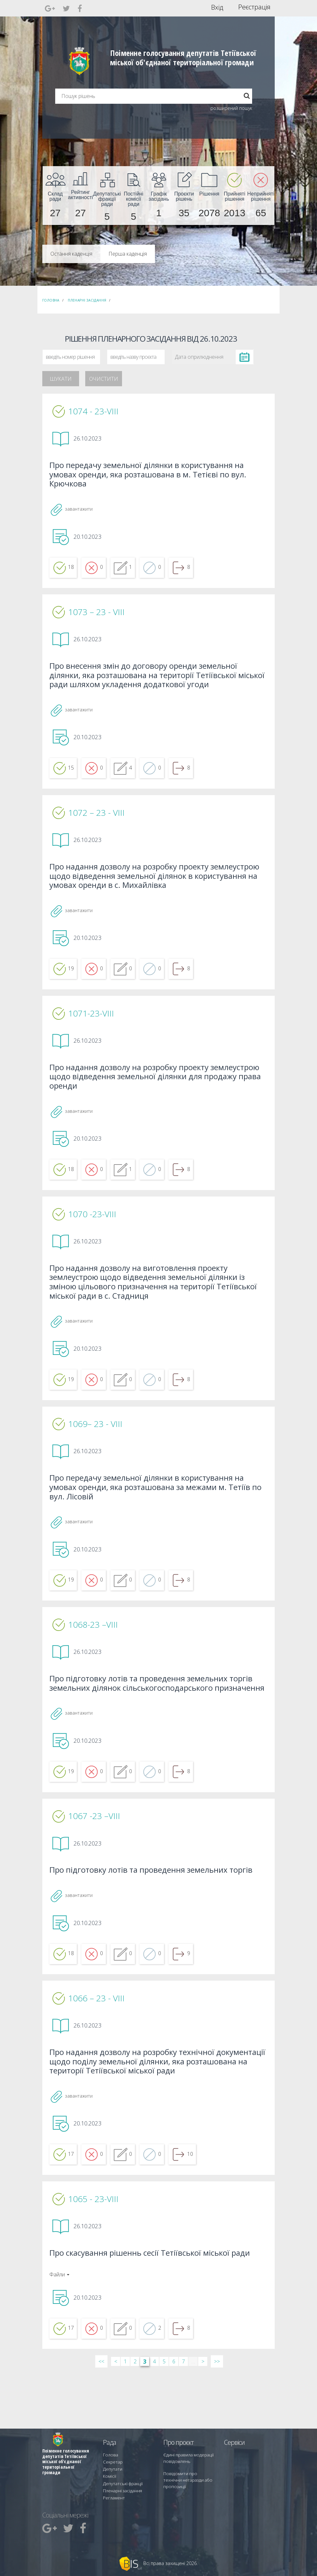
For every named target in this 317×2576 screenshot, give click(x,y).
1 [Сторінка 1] (125, 2416)
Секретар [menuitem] (111, 2469)
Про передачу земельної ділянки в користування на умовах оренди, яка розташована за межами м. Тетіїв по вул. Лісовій (154, 1513)
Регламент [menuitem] (113, 2498)
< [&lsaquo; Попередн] (115, 2416)
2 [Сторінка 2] (135, 2416)
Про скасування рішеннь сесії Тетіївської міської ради (155, 2306)
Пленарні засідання (87, 300)
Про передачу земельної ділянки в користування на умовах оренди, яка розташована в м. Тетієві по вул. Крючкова (152, 476)
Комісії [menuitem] (109, 2481)
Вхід (217, 7)
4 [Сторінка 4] (154, 2416)
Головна (50, 300)
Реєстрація (254, 7)
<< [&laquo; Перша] (101, 2416)
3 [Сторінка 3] (144, 2417)
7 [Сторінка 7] (183, 2416)
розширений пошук (231, 108)
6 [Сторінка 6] (173, 2416)
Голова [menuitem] (109, 2463)
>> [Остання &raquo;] (217, 2416)
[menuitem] (55, 195)
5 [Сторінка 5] (164, 2416)
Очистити (103, 378)
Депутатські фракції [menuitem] (120, 2486)
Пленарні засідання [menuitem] (121, 2492)
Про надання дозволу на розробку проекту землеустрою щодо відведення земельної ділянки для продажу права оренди (155, 1093)
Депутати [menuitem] (111, 2475)
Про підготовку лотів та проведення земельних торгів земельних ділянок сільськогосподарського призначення (155, 1719)
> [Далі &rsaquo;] (202, 2416)
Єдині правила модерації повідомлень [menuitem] (186, 2466)
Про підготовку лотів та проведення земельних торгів (155, 1915)
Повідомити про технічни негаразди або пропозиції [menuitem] (186, 2483)
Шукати (61, 378)
